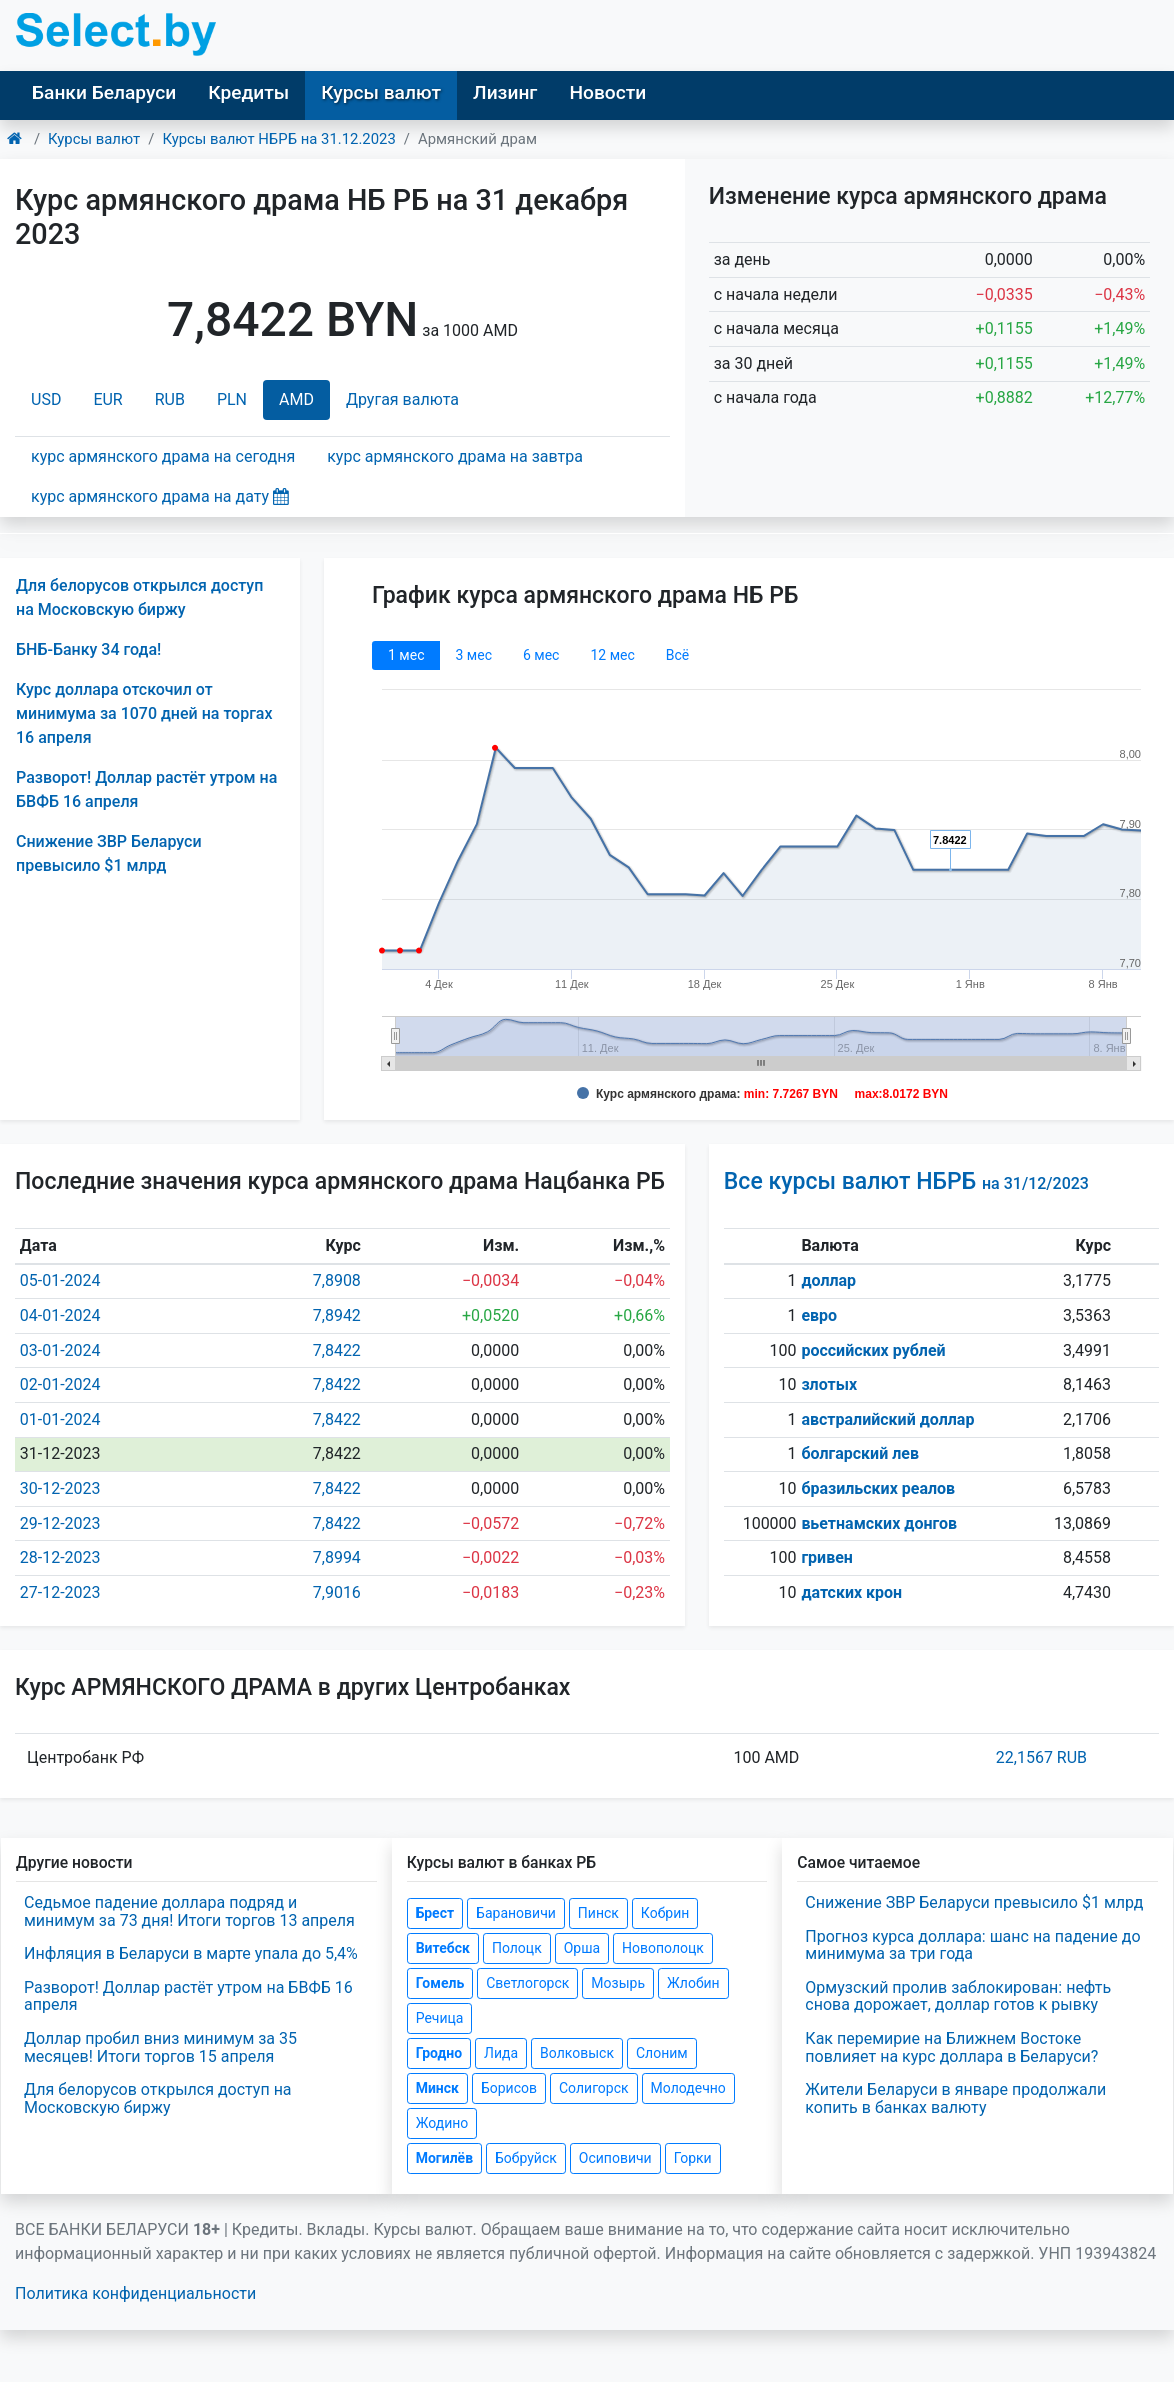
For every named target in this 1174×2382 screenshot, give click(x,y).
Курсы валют (381, 92)
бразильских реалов (878, 1488)
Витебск (443, 1948)
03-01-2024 (60, 1350)
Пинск (598, 1913)
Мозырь (618, 1983)
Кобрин (665, 1913)
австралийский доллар (887, 1419)
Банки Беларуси (104, 92)
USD (46, 399)
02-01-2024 (60, 1384)
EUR (107, 399)
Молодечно (688, 2088)
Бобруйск (526, 2158)
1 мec (406, 655)
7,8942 (337, 1315)
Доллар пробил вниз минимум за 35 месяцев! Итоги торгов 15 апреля (160, 2047)
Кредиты (248, 92)
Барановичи (516, 1913)
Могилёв (444, 2158)
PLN (232, 399)
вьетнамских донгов (879, 1523)
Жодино (442, 2123)
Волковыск (577, 2053)
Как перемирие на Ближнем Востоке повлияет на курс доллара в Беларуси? (951, 2047)
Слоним (662, 2053)
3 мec (473, 655)
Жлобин (693, 1983)
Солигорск (594, 2088)
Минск (437, 2088)
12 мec (612, 655)
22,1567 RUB (1041, 1757)
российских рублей (873, 1350)
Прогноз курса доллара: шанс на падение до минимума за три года (972, 1945)
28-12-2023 (60, 1557)
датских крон (851, 1592)
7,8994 (337, 1557)
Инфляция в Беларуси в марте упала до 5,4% (191, 1953)
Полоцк (517, 1948)
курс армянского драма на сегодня (163, 456)
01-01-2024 (60, 1419)
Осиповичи (615, 2158)
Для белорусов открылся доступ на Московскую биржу (158, 2098)
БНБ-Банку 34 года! (88, 649)
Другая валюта (402, 399)
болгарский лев (860, 1453)
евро (819, 1315)
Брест (435, 1913)
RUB (170, 399)
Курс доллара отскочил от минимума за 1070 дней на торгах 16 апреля (144, 713)
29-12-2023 (60, 1523)
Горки (693, 2158)
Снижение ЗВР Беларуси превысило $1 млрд (974, 1902)
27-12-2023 (60, 1592)
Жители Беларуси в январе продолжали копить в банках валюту (955, 2098)
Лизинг (505, 92)
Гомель (440, 1983)
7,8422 (337, 1350)
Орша (582, 1948)
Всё (677, 655)
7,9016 (337, 1592)
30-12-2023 (60, 1488)
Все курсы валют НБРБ (906, 1181)
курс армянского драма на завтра (455, 456)
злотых (829, 1384)
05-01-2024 (60, 1280)
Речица (440, 2018)
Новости (607, 92)
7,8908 (337, 1280)
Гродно (439, 2053)
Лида (501, 2053)
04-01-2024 (60, 1315)
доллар (828, 1280)
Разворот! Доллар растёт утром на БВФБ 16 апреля (188, 1996)
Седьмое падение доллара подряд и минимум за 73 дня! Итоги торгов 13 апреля (189, 1911)
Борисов (509, 2088)
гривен (827, 1557)
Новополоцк (663, 1948)
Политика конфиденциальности (135, 2293)
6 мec (541, 655)
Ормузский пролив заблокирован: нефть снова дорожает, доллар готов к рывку (958, 1996)
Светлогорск (527, 1983)
